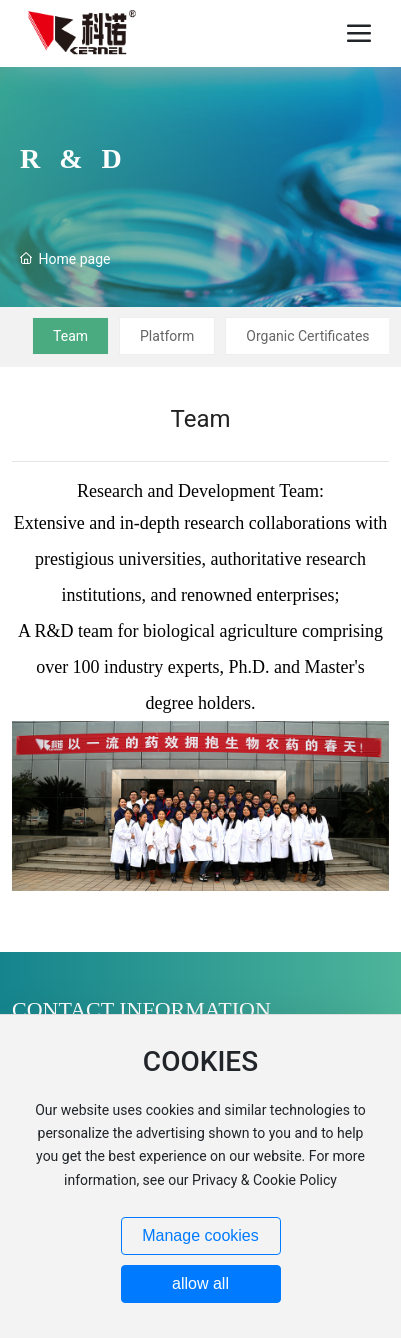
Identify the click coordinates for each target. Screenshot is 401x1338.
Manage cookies (200, 1235)
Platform (167, 336)
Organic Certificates (307, 336)
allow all (200, 1283)
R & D (74, 158)
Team (70, 336)
